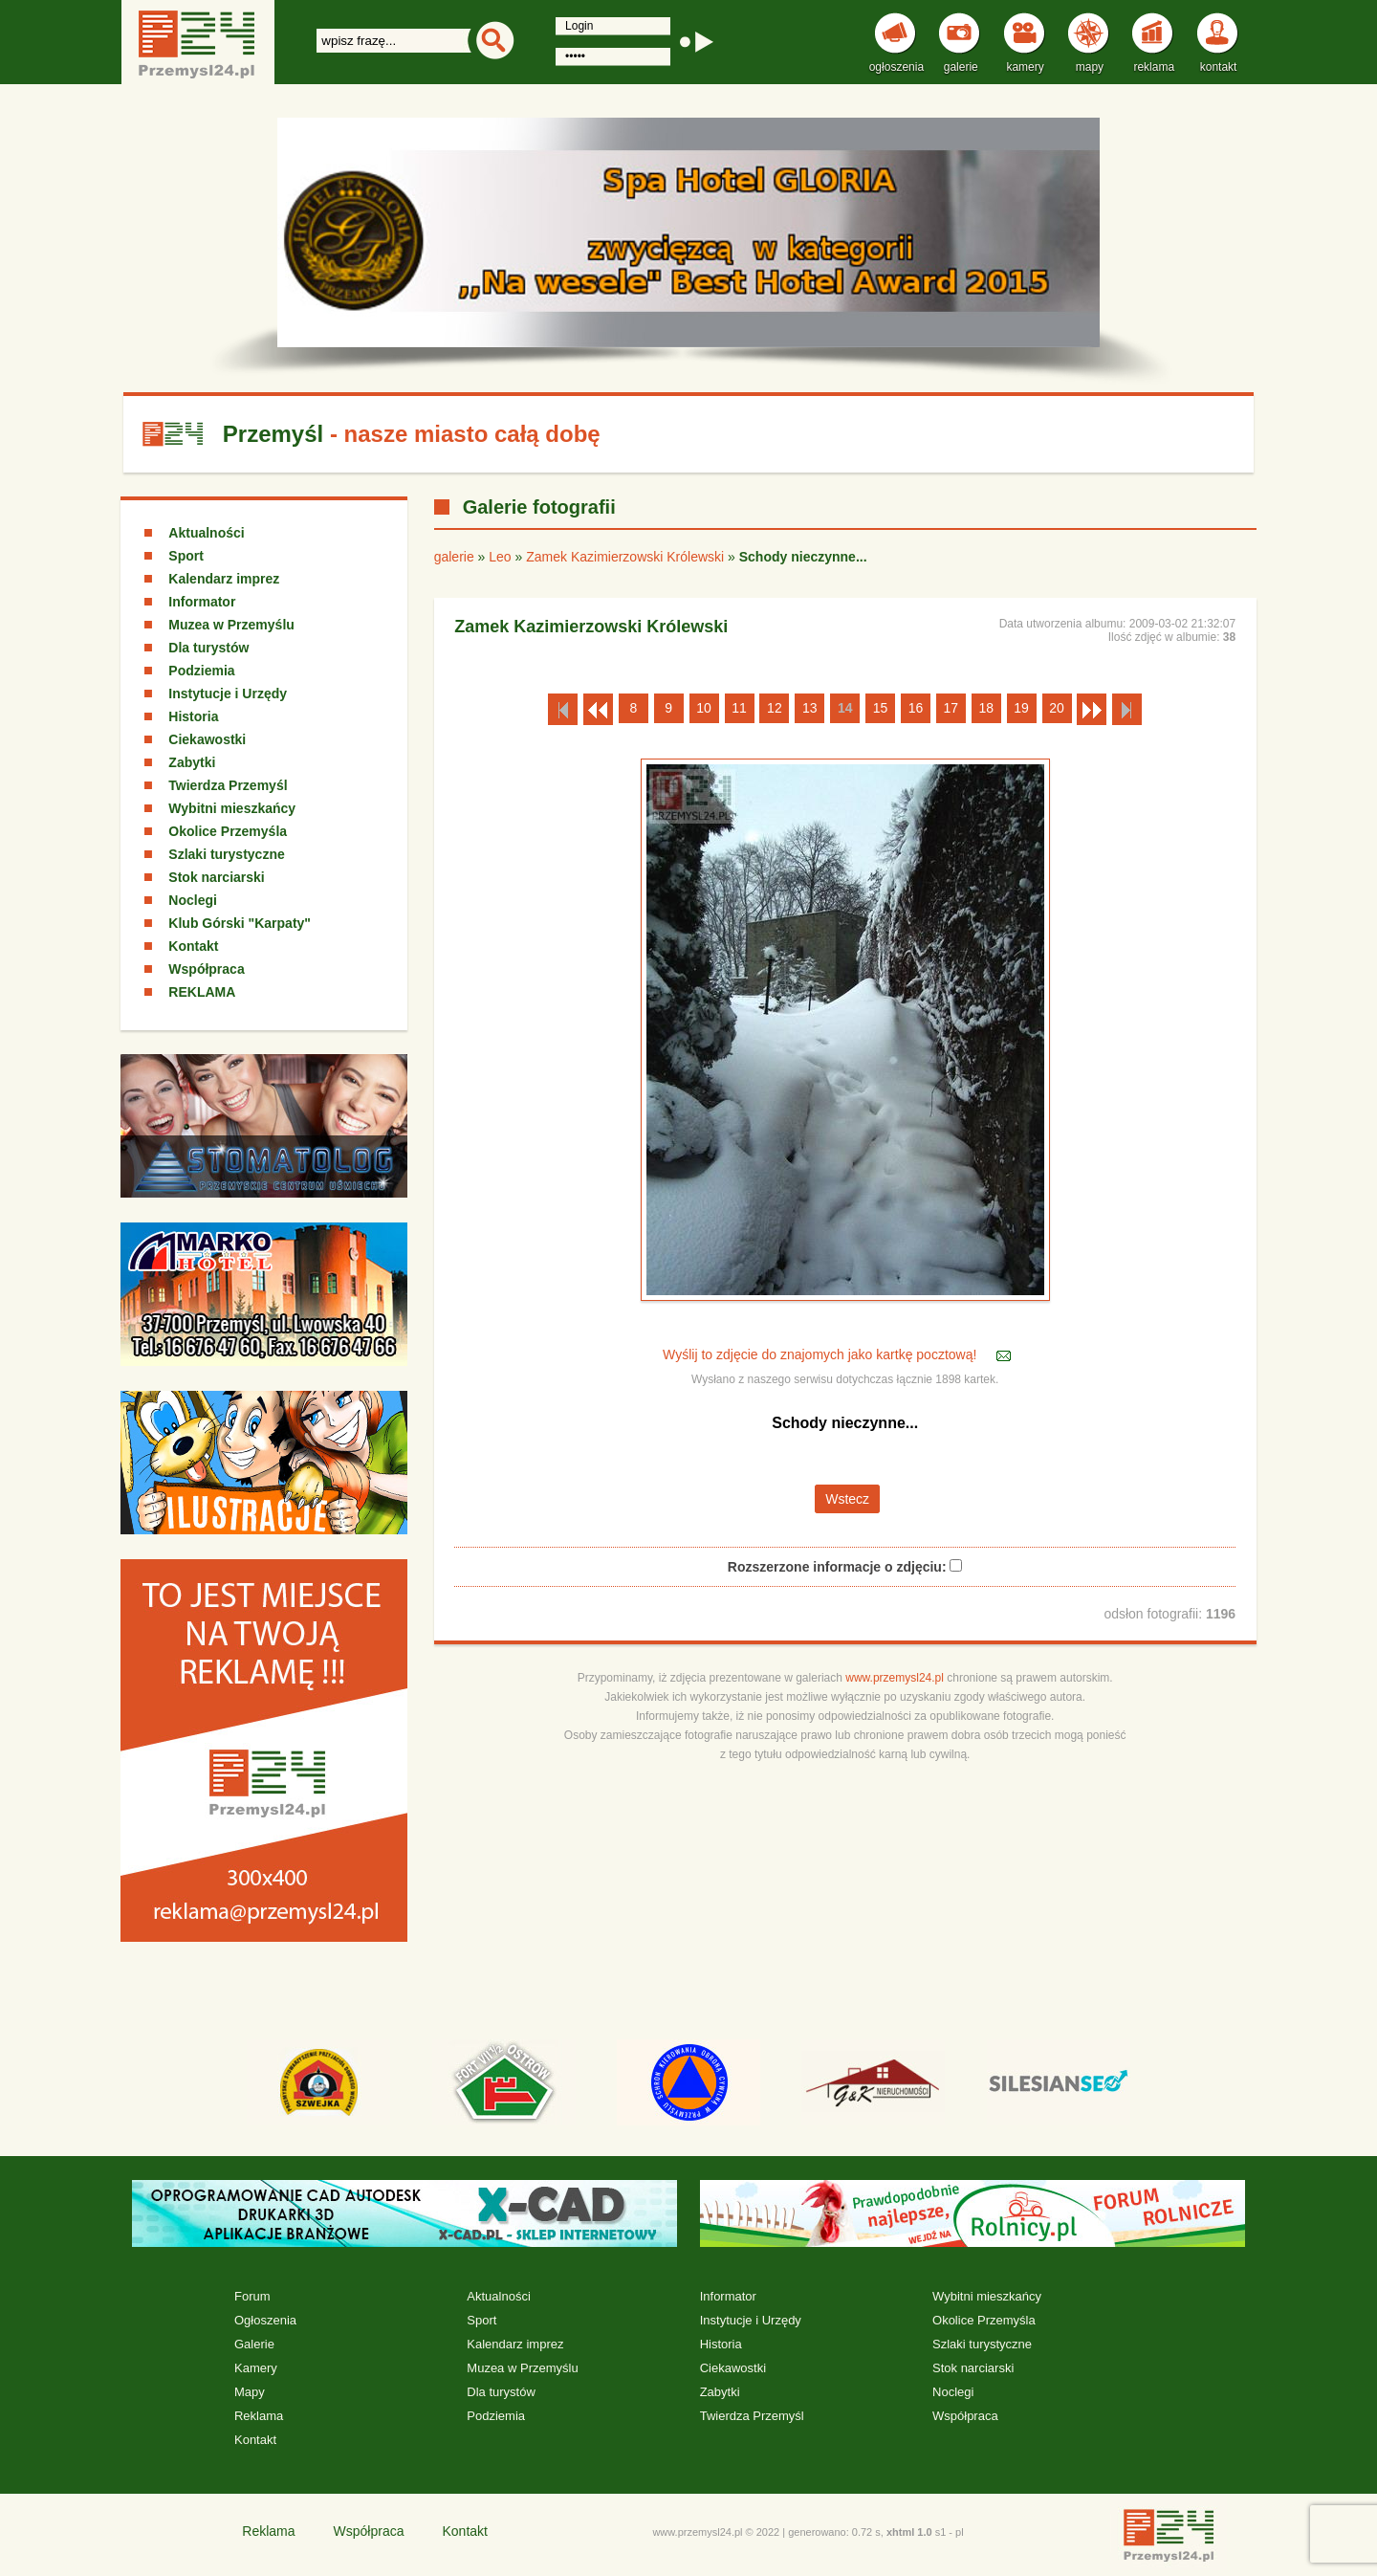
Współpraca (206, 969)
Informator (201, 601)
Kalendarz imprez (223, 578)
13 (810, 708)
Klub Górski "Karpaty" (239, 923)
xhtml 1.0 (909, 2532)
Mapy (249, 2392)
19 (1021, 708)
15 (880, 708)
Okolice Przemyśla (227, 831)
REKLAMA (201, 992)
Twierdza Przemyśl (227, 785)
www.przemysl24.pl (894, 1677)
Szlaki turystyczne (226, 854)
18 (986, 708)
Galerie (254, 2344)
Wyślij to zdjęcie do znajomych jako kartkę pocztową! (821, 1354)
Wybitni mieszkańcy (231, 808)
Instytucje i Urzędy (227, 693)
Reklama (258, 2416)
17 (951, 708)
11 (739, 708)
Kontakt (193, 946)
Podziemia (201, 670)
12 (774, 708)
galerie (454, 556)
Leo (500, 556)
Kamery (255, 2368)
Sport (186, 555)
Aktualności (206, 532)
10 (703, 708)
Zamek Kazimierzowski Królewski (625, 556)
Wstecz (847, 1499)
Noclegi (192, 900)
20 (1056, 708)
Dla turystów (208, 647)
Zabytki (191, 762)
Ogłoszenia (265, 2320)
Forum (252, 2296)
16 (916, 708)
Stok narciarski (216, 877)
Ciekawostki (207, 739)
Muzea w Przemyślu (231, 624)
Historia (193, 716)
